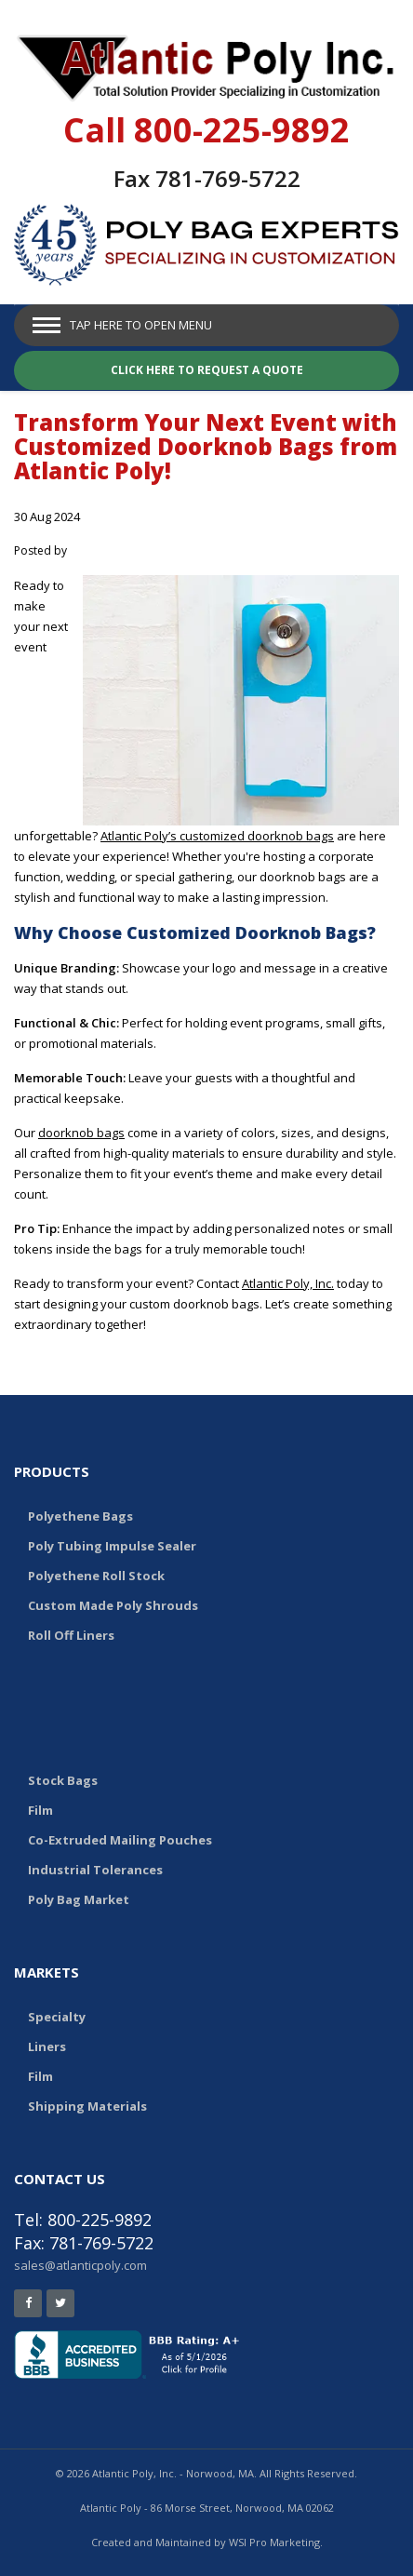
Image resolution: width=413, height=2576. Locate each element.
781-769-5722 (227, 178)
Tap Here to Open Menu (141, 324)
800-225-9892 (242, 130)
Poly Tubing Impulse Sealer (112, 1545)
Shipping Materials (87, 2106)
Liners (47, 2046)
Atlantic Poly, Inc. (288, 1283)
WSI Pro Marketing (274, 2542)
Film (40, 1810)
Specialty (57, 2016)
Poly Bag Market (78, 1899)
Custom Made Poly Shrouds (113, 1605)
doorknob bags (81, 1132)
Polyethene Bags (80, 1516)
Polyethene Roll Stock (96, 1575)
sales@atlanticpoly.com (80, 2265)
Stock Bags (63, 1780)
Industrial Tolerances (95, 1869)
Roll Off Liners (71, 1635)
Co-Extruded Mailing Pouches (120, 1839)
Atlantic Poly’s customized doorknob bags (217, 835)
